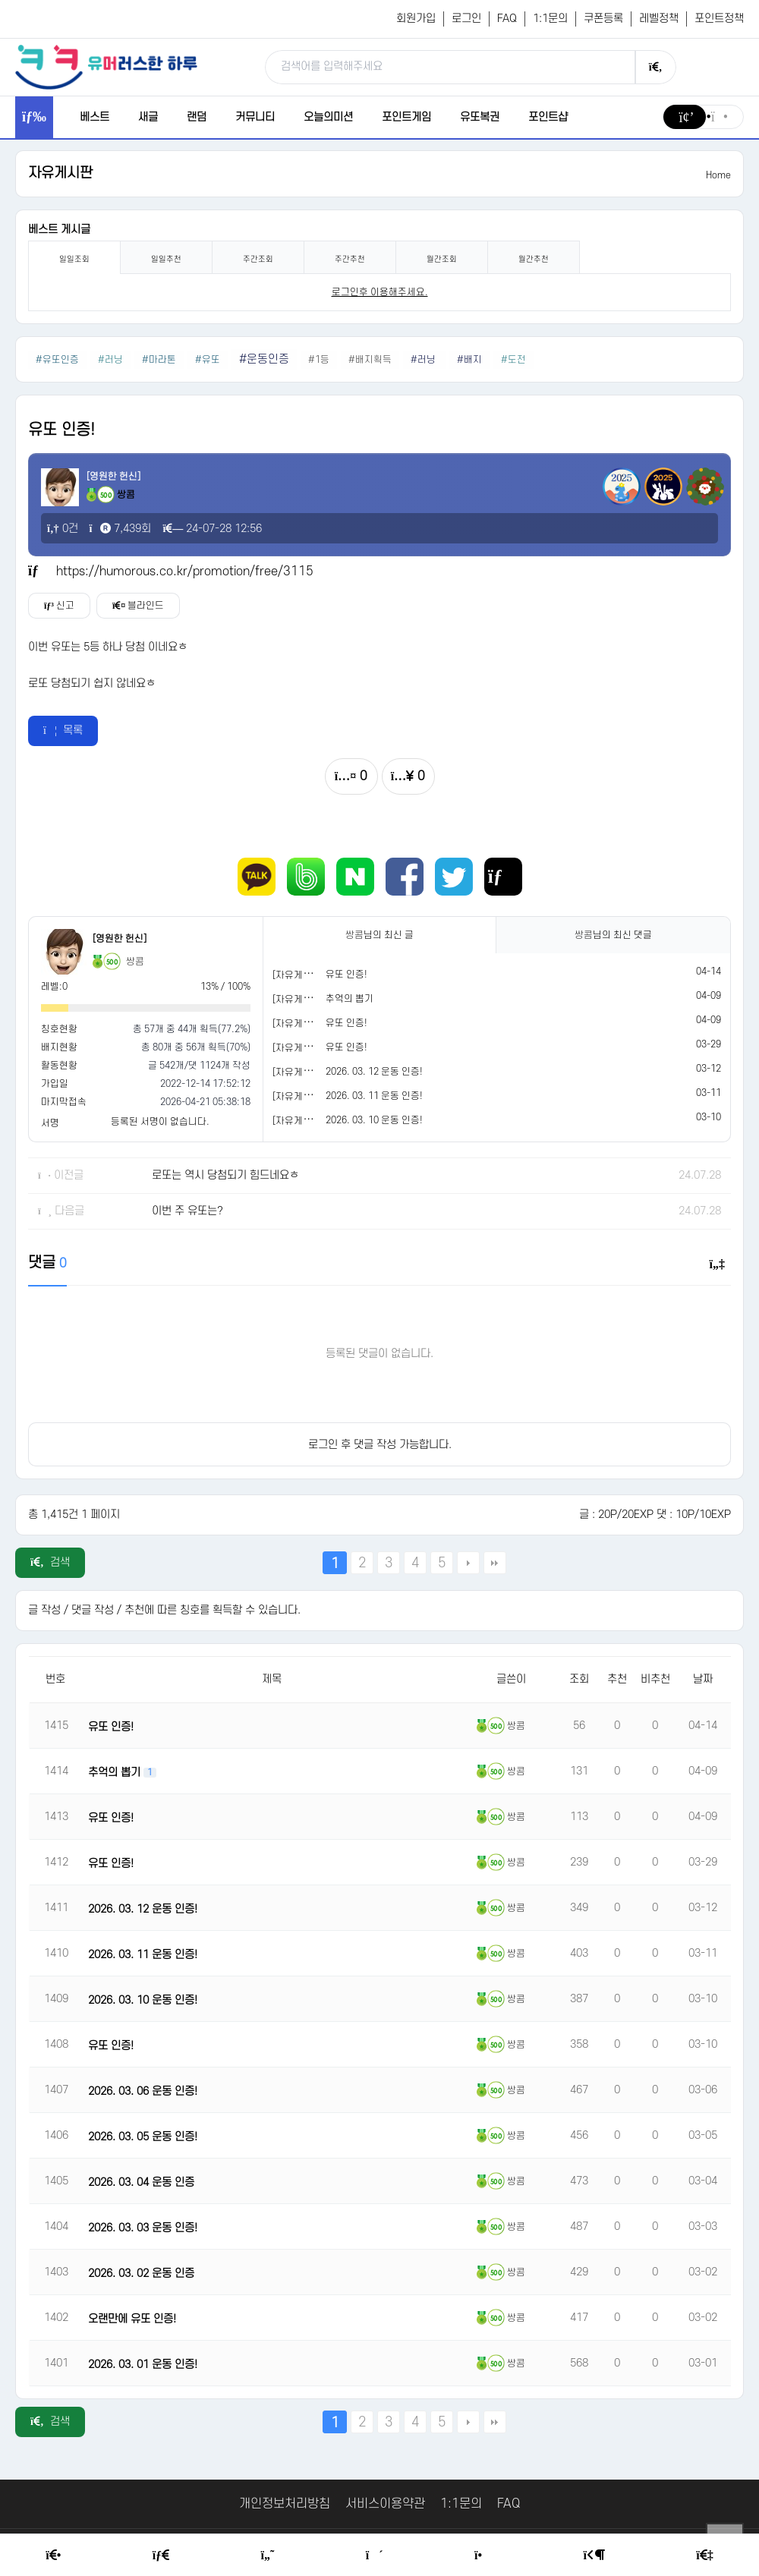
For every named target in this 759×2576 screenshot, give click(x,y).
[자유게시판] (298, 975)
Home (718, 175)
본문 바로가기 (0, 0)
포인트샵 (548, 117)
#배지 (469, 359)
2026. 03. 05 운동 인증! (142, 2136)
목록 (63, 730)
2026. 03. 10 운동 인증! (374, 1120)
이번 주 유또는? (187, 1211)
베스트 (94, 117)
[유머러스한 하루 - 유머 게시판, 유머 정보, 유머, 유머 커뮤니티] (106, 67)
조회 (579, 1679)
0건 (62, 528)
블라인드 (138, 605)
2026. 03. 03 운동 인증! (142, 2228)
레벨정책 (659, 18)
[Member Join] (704, 2555)
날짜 (703, 1679)
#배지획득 (370, 359)
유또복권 (479, 117)
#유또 (207, 359)
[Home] (53, 2555)
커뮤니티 (255, 117)
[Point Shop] (483, 2555)
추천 (617, 1679)
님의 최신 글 (379, 935)
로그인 (466, 18)
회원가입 (416, 18)
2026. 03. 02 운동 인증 (141, 2273)
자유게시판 (60, 173)
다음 (468, 1562)
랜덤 (196, 117)
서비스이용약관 (385, 2504)
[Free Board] (161, 2555)
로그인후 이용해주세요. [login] (380, 292)
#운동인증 (264, 359)
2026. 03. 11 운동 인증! (374, 1096)
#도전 (513, 359)
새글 (148, 117)
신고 (59, 605)
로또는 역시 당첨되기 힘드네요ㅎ (225, 1175)
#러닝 (110, 359)
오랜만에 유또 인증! (132, 2319)
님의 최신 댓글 (613, 935)
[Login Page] (593, 2555)
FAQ (507, 18)
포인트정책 (719, 18)
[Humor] (268, 2555)
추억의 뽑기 (349, 999)
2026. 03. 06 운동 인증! (142, 2091)
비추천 (655, 1679)
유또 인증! (346, 974)
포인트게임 (406, 117)
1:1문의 (550, 18)
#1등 (318, 359)
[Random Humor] (374, 2555)
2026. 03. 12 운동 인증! (374, 1071)
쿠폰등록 (603, 18)
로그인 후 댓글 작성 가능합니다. (380, 1444)
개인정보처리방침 (284, 2504)
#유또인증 (57, 359)
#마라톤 (159, 359)
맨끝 (494, 1562)
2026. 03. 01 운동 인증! (142, 2364)
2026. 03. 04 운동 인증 (141, 2182)
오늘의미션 (328, 117)
